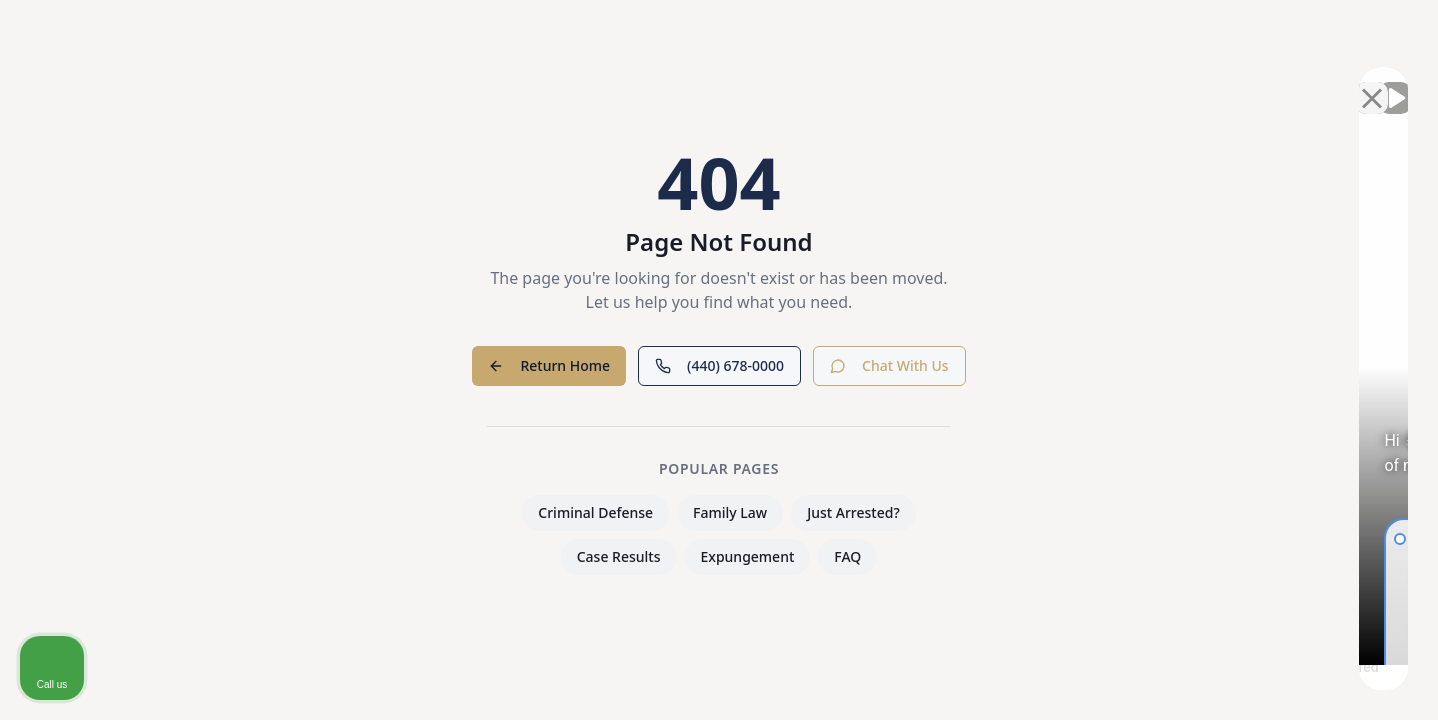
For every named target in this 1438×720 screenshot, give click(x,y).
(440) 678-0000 (719, 365)
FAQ (847, 556)
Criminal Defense (595, 512)
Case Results (619, 556)
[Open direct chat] (1330, 81)
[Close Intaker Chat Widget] (1372, 81)
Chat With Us (889, 365)
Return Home (549, 365)
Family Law (730, 512)
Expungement (748, 556)
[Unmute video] (1084, 81)
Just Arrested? (853, 512)
